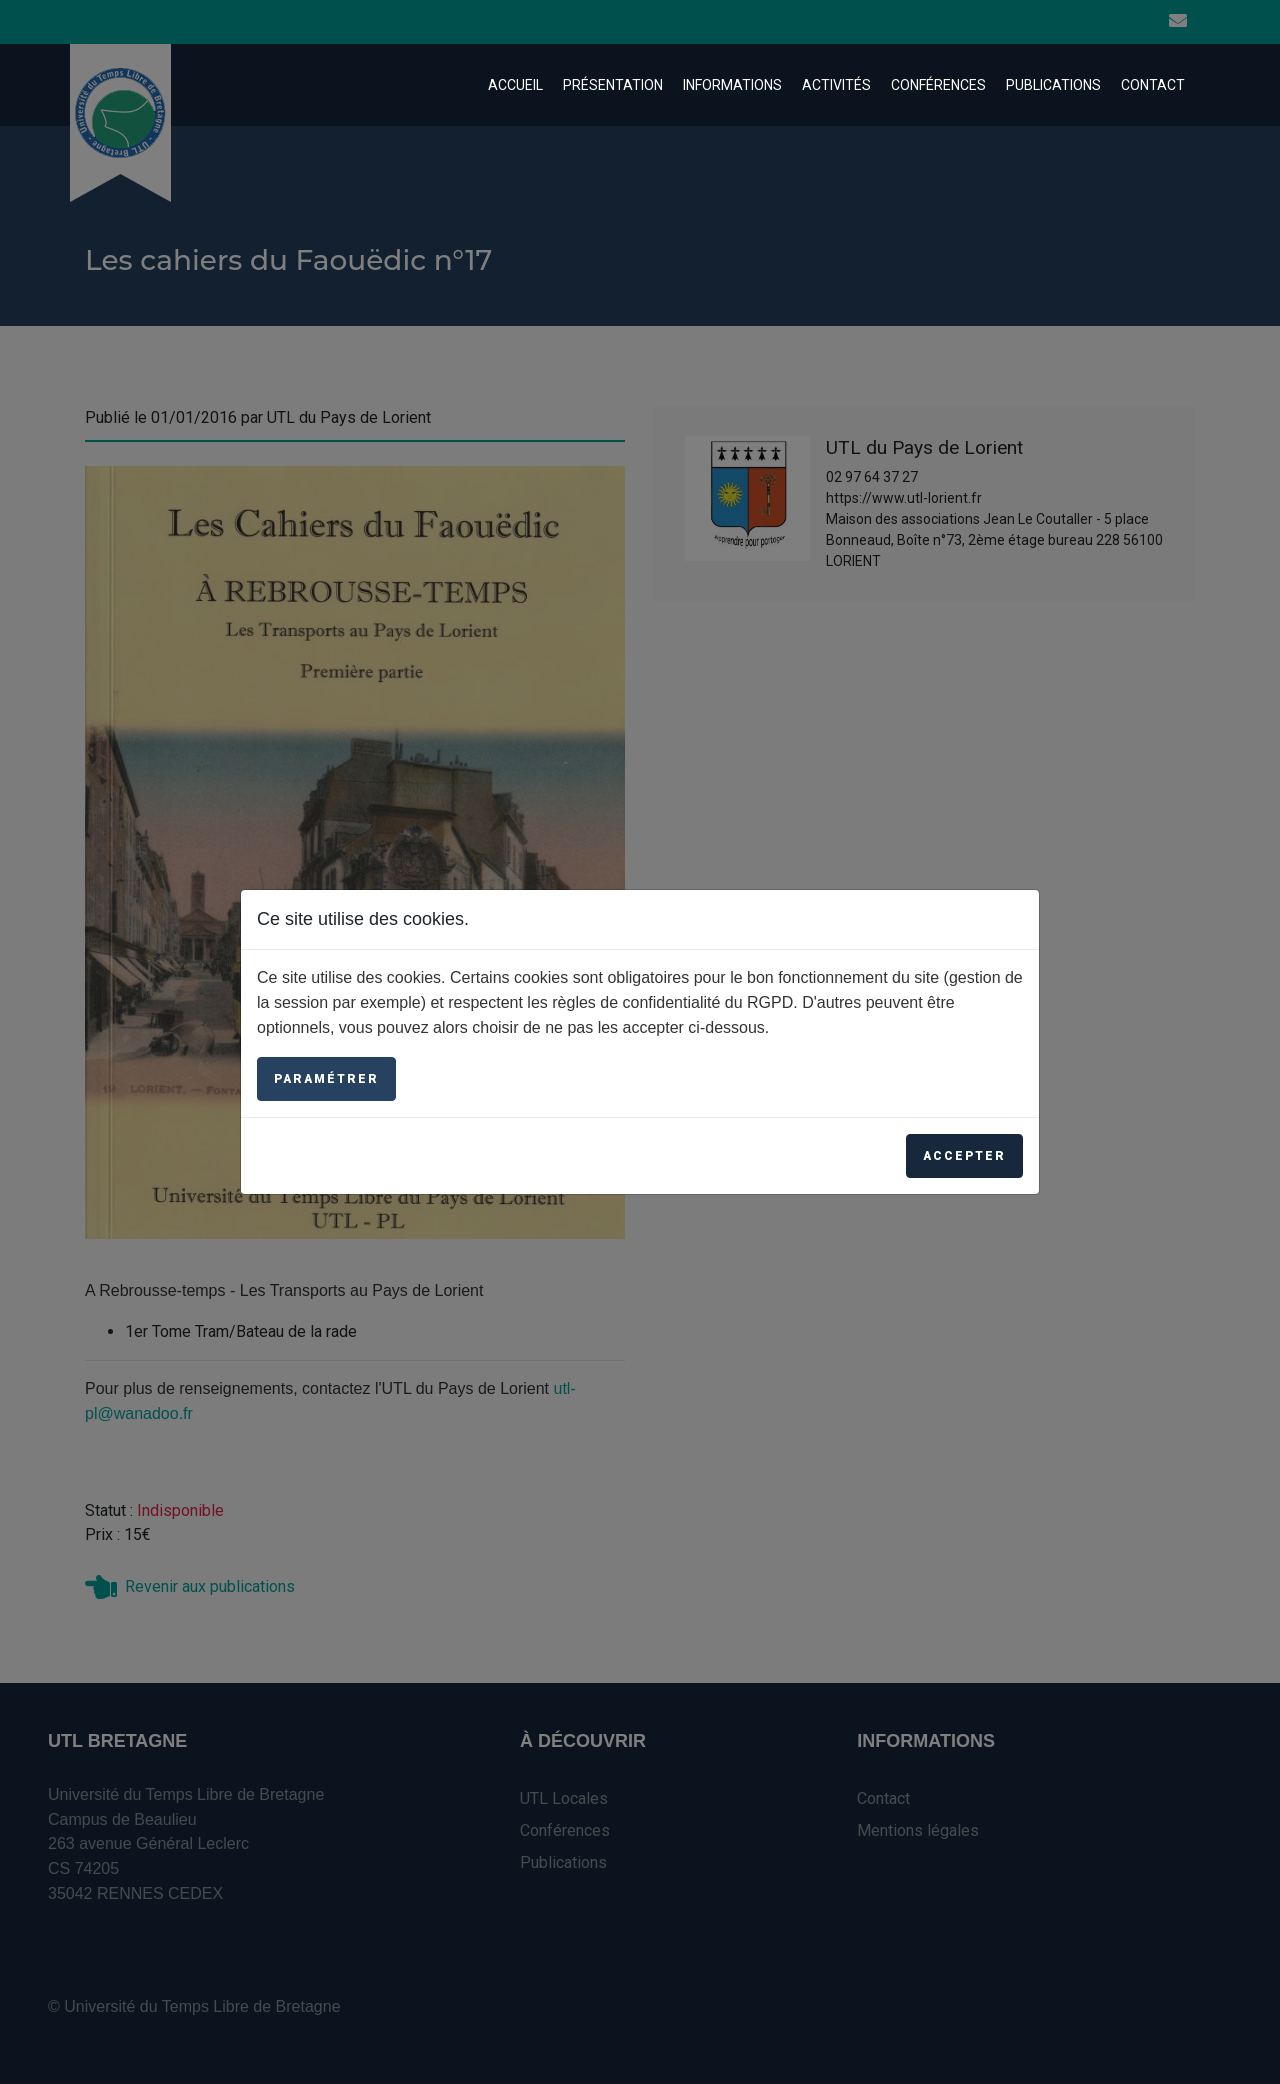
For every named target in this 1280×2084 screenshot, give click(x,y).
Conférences (938, 85)
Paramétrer (326, 1079)
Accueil (515, 85)
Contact (1153, 85)
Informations (732, 85)
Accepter (964, 1156)
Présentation (613, 85)
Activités (836, 85)
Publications (1053, 85)
